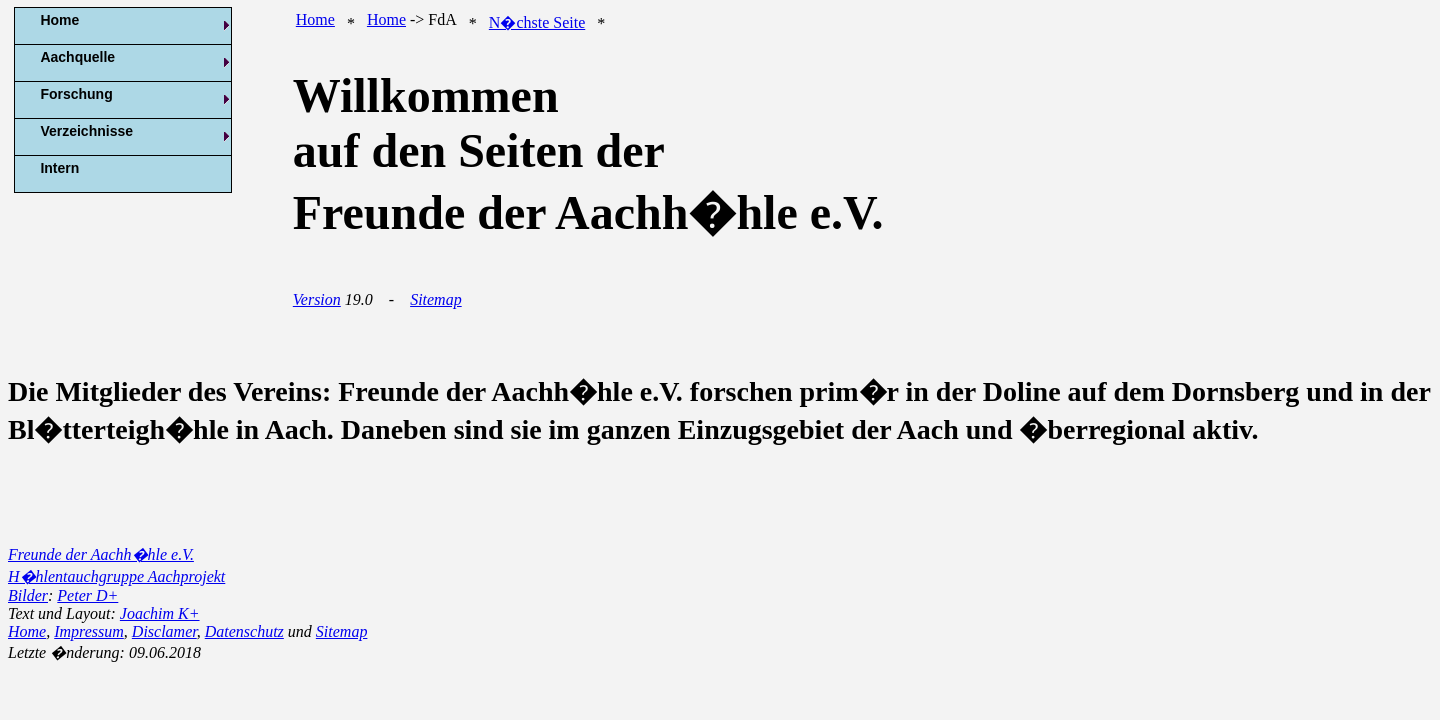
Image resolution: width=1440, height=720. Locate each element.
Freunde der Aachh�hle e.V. (101, 554)
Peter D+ (87, 595)
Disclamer (164, 631)
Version (317, 299)
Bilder (28, 595)
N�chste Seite (537, 22)
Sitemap (436, 299)
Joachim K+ (160, 613)
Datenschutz (244, 631)
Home (315, 19)
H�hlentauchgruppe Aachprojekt (116, 576)
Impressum (89, 631)
